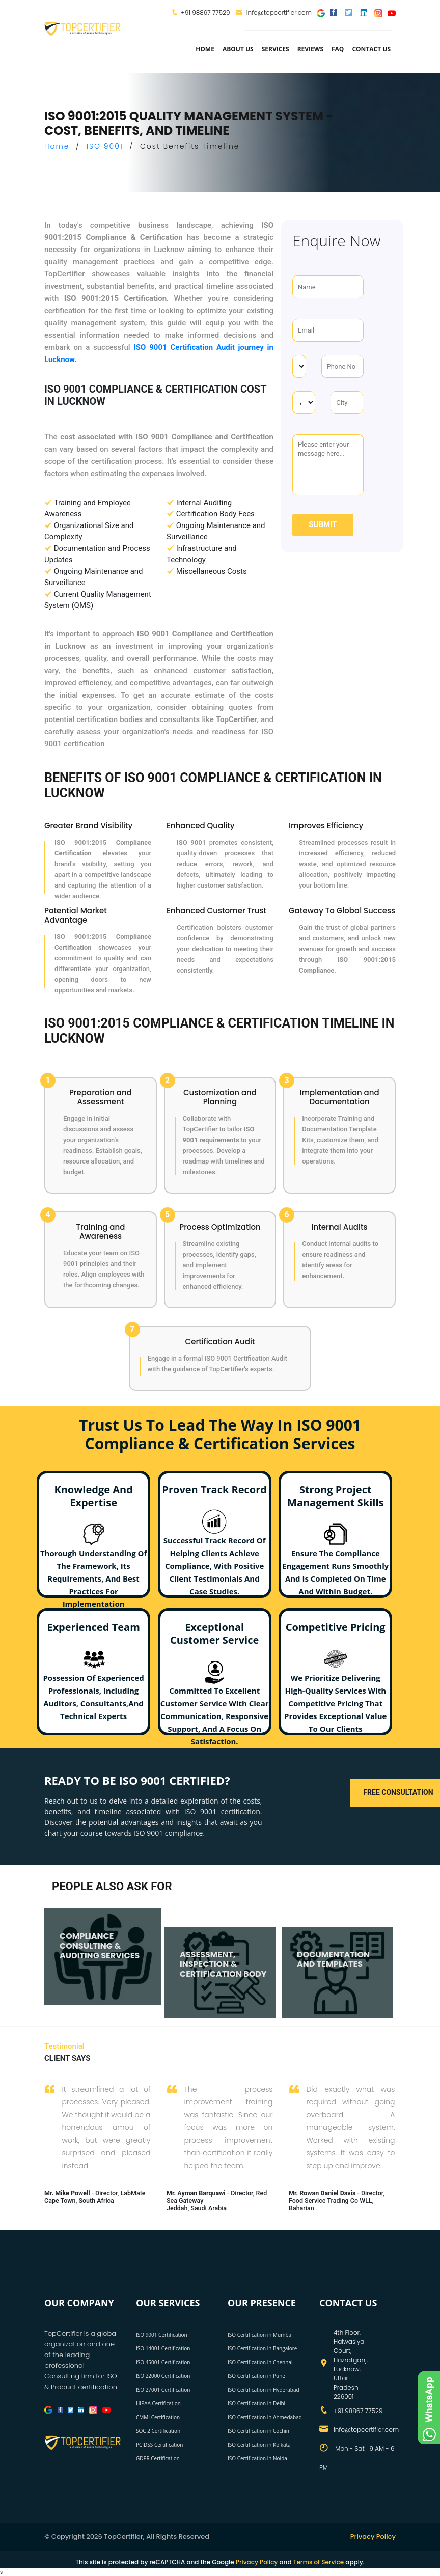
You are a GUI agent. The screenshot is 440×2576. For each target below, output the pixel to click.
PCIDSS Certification (159, 2444)
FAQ (338, 49)
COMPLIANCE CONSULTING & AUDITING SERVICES (100, 1944)
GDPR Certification (158, 2458)
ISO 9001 (105, 146)
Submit (323, 524)
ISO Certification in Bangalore (262, 2348)
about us (238, 49)
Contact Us (371, 49)
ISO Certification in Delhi (256, 2403)
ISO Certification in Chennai (260, 2362)
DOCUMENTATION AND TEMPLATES (333, 1958)
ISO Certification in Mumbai (260, 2334)
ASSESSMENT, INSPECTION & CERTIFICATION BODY (223, 1963)
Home (205, 49)
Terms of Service (318, 2562)
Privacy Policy (373, 2536)
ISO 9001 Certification (161, 2334)
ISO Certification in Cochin (258, 2430)
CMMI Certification (158, 2417)
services (275, 49)
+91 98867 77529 (205, 12)
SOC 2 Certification (158, 2430)
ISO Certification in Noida (257, 2458)
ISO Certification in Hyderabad (263, 2389)
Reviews (310, 49)
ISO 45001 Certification (163, 2362)
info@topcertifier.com (273, 12)
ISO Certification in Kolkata (259, 2444)
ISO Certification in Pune (256, 2375)
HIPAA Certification (158, 2403)
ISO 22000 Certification (163, 2375)
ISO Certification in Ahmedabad (265, 2417)
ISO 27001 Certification (163, 2389)
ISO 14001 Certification (163, 2348)
